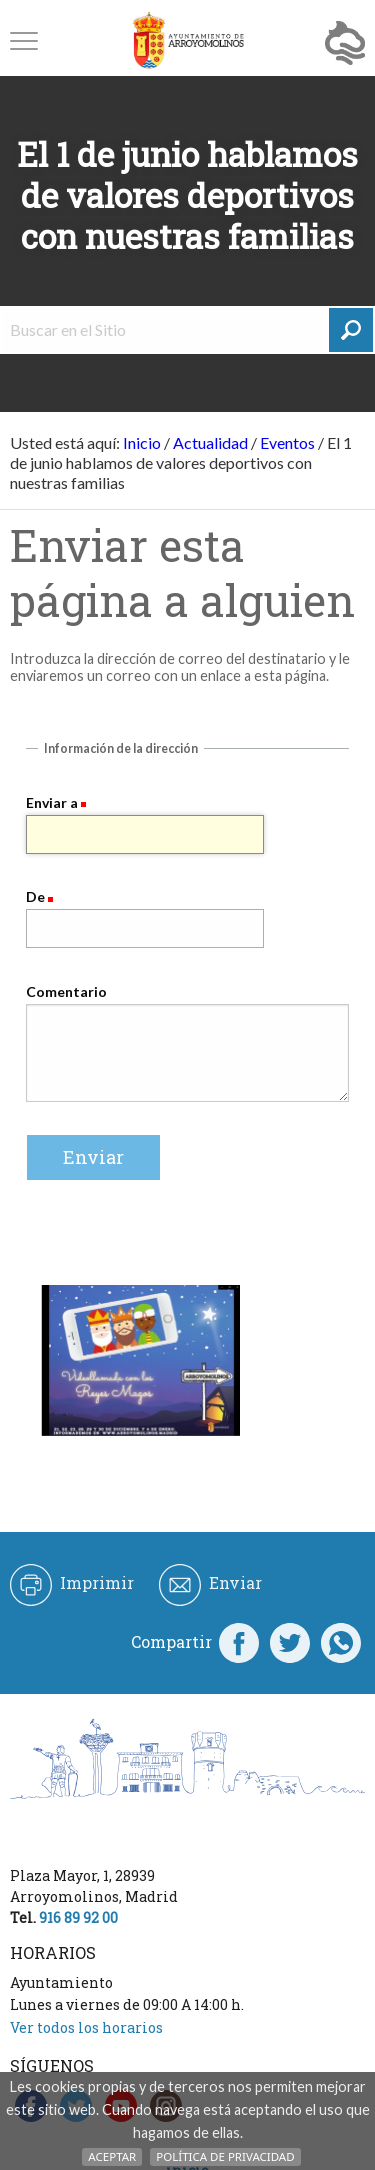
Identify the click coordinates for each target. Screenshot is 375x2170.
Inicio (142, 442)
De (35, 896)
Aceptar (112, 2156)
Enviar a (52, 802)
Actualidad (210, 442)
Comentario (66, 991)
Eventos (287, 442)
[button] (24, 40)
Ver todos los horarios (86, 2027)
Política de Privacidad (225, 2156)
